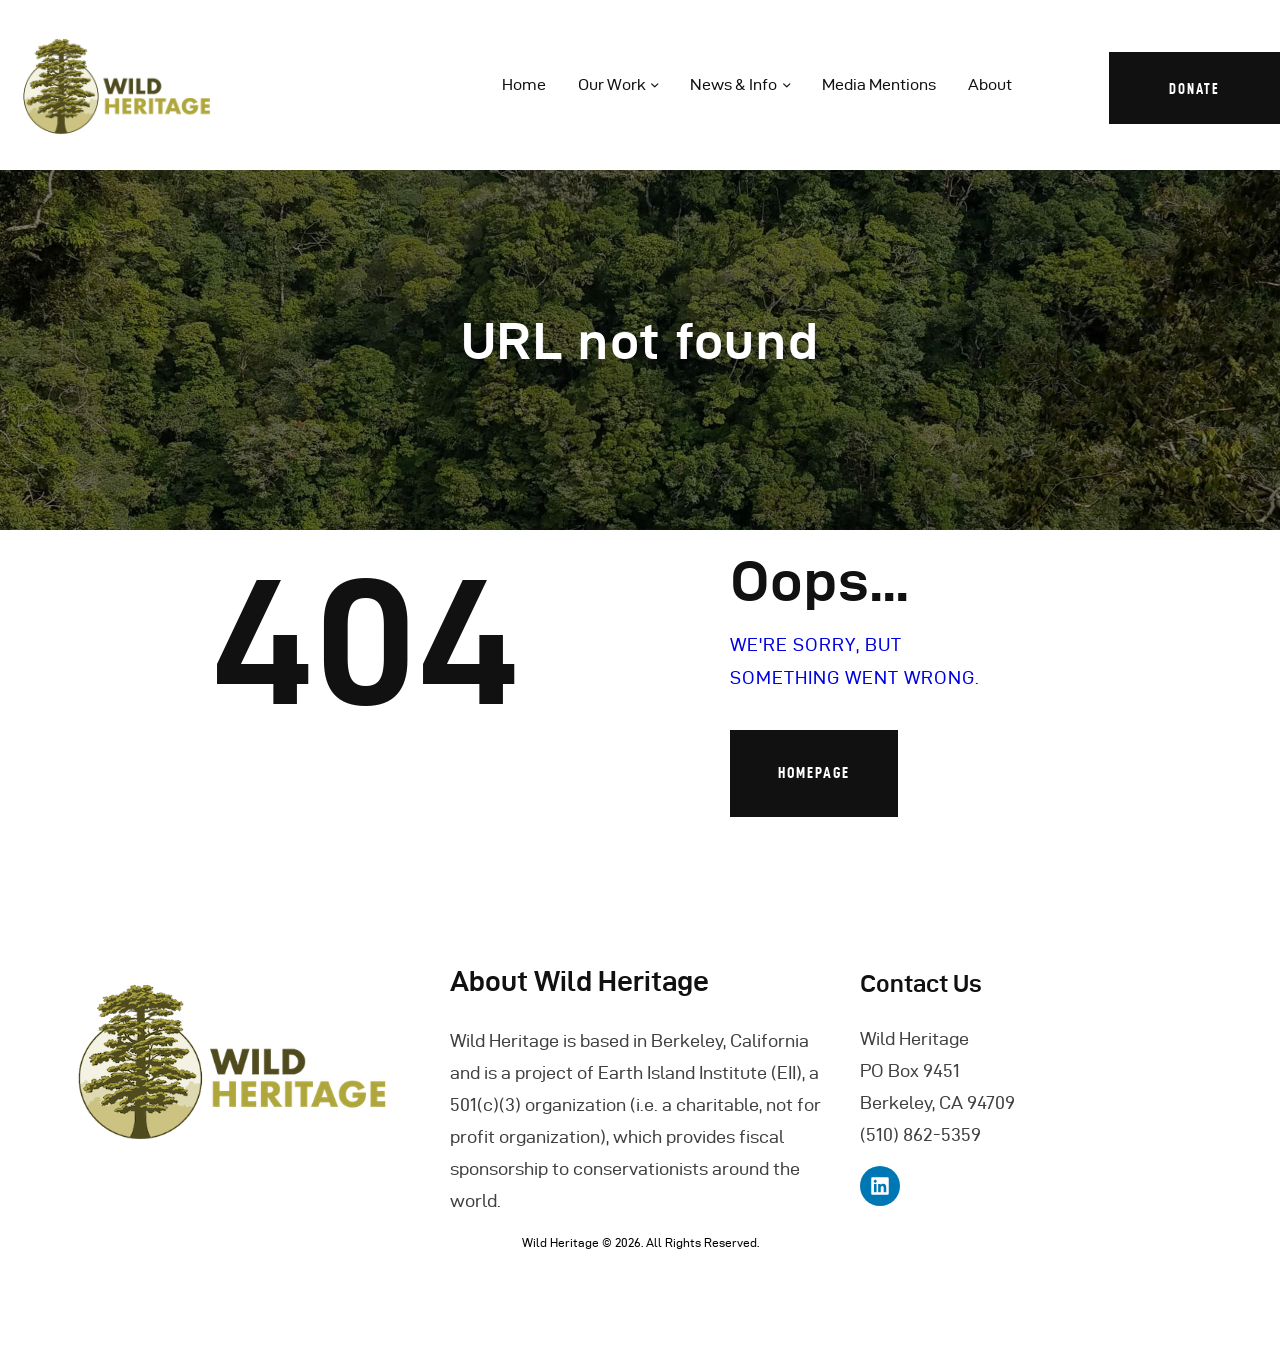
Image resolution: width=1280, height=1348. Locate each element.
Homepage (814, 772)
